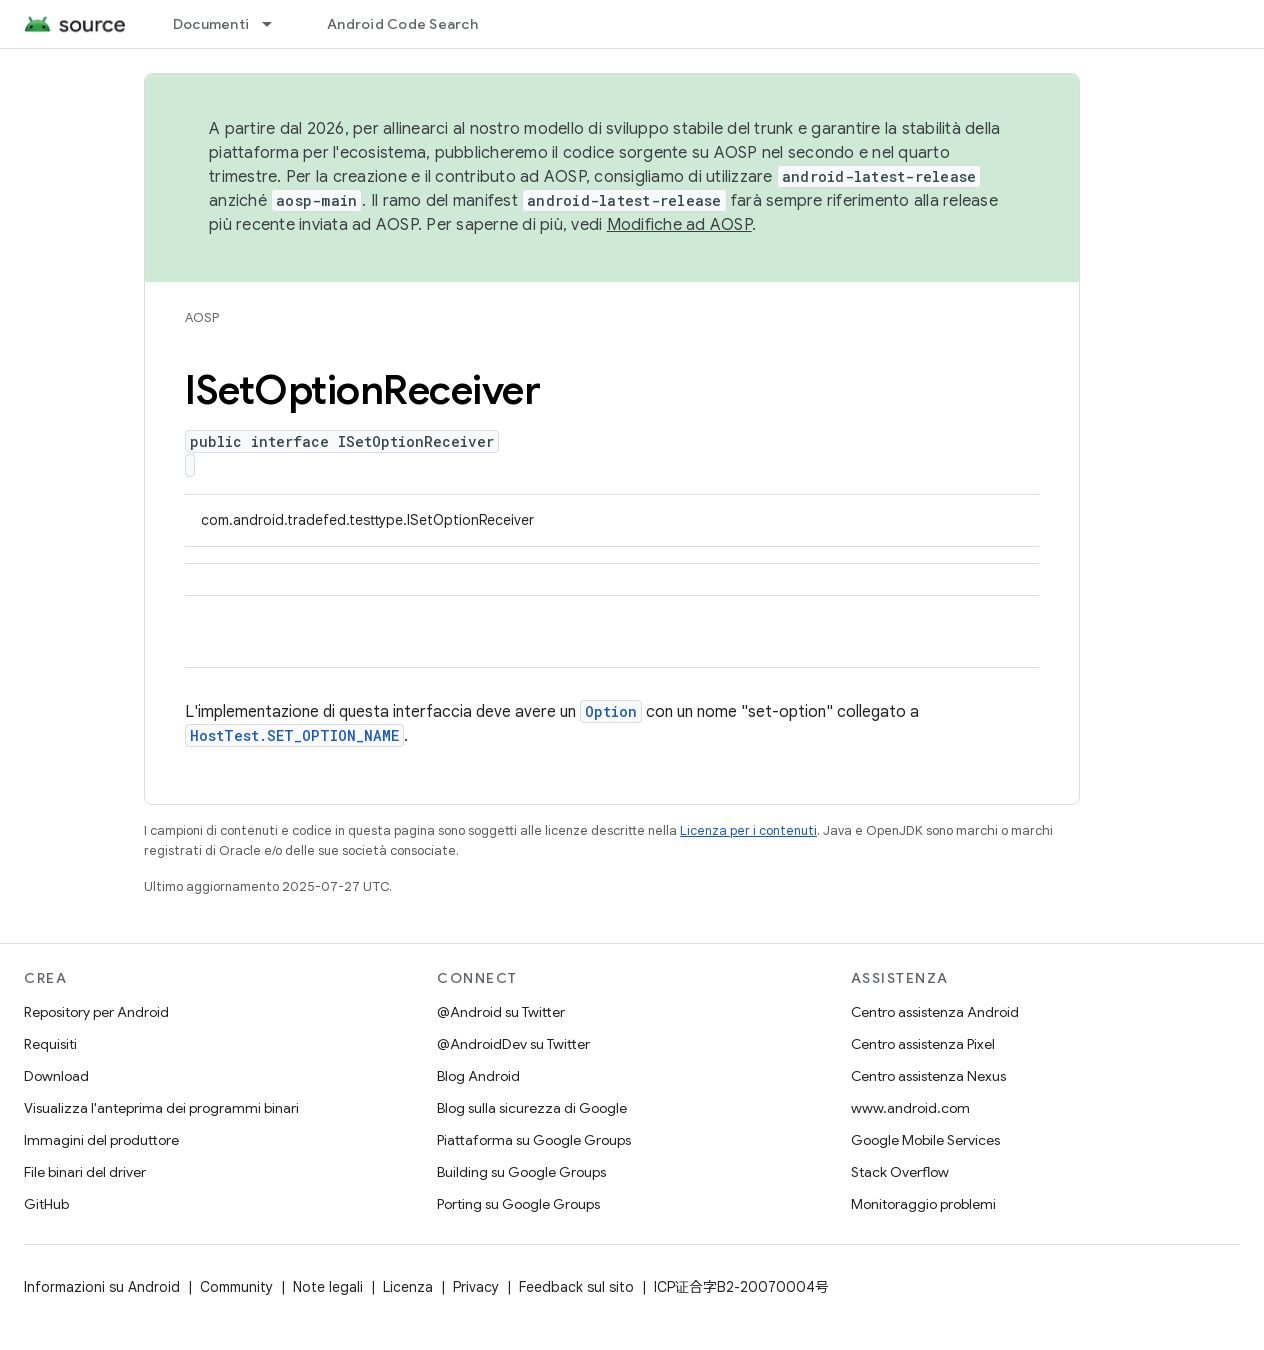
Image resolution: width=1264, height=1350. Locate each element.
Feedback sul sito (576, 1287)
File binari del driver (85, 1172)
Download (56, 1076)
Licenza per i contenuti (748, 830)
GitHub (46, 1204)
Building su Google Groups (521, 1172)
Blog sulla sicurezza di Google (532, 1108)
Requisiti (50, 1044)
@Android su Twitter (501, 1012)
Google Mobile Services (925, 1140)
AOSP (202, 317)
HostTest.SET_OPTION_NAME (294, 735)
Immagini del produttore (101, 1140)
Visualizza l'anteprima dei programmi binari (161, 1108)
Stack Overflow (900, 1172)
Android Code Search (402, 24)
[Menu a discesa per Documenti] (276, 24)
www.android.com (910, 1108)
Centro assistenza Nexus (928, 1076)
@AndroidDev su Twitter (513, 1044)
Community (236, 1287)
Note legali (328, 1287)
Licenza (408, 1287)
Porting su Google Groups (518, 1204)
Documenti (211, 24)
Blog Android (478, 1076)
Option (611, 711)
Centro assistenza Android (935, 1012)
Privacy (476, 1287)
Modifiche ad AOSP (679, 225)
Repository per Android (96, 1012)
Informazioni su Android (102, 1287)
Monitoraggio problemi (923, 1204)
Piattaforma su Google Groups (534, 1140)
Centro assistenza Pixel (923, 1044)
